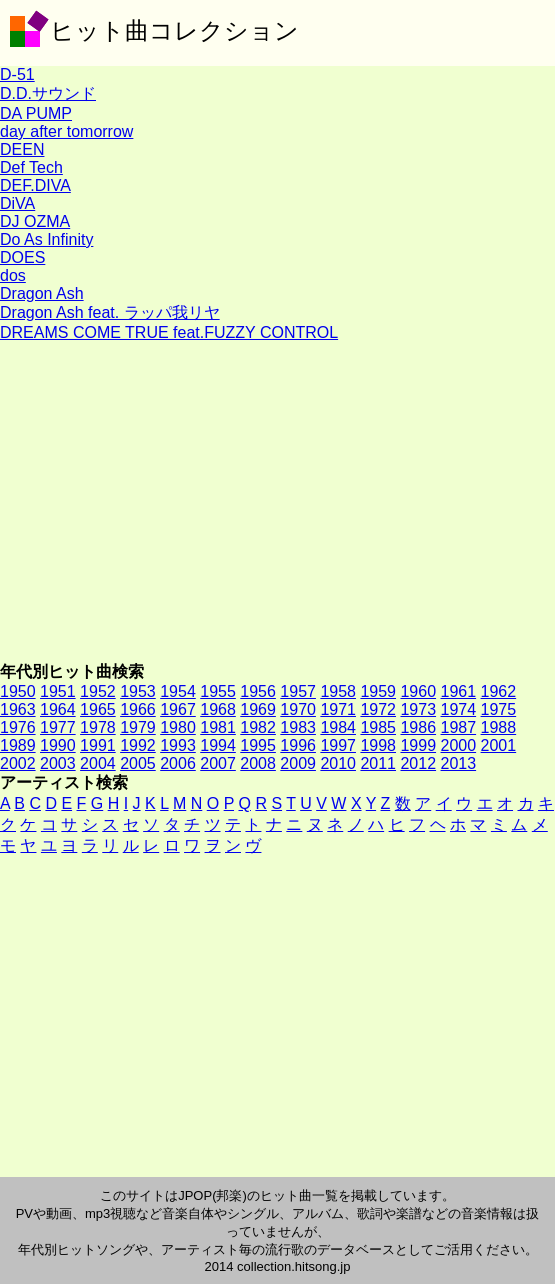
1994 (218, 745)
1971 (338, 709)
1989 (18, 745)
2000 (459, 745)
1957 (298, 691)
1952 (98, 691)
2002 (18, 763)
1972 (378, 709)
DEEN (22, 149)
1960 (418, 691)
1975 (499, 709)
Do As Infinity (46, 239)
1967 (178, 709)
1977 (58, 727)
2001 (499, 745)
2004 (98, 763)
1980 (178, 727)
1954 (178, 691)
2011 (378, 763)
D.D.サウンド (48, 93)
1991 (98, 745)
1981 (218, 727)
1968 (218, 709)
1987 (459, 727)
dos (13, 275)
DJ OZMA (35, 221)
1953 (138, 691)
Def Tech (31, 167)
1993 (178, 745)
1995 (258, 745)
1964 (58, 709)
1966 (138, 709)
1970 (298, 709)
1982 (258, 727)
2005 (138, 763)
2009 (298, 763)
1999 (418, 745)
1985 (378, 727)
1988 (499, 727)
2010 (338, 763)
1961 (459, 691)
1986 (418, 727)
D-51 (17, 74)
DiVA (17, 203)
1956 (258, 691)
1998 (378, 745)
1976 (18, 727)
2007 (218, 763)
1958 (338, 691)
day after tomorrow (66, 131)
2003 (58, 763)
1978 (98, 727)
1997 (338, 745)
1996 (298, 745)
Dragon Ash (42, 293)
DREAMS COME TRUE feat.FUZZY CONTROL (169, 332)
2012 (418, 763)
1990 (58, 745)
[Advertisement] (277, 502)
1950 (18, 691)
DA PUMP (36, 113)
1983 (298, 727)
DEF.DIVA (35, 185)
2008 (258, 763)
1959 (378, 691)
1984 (338, 727)
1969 (258, 709)
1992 (138, 745)
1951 (58, 691)
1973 (418, 709)
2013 (459, 763)
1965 (98, 709)
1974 (459, 709)
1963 (18, 709)
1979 (138, 727)
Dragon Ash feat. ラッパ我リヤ (110, 312)
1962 (499, 691)
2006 (178, 763)
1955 (218, 691)
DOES (22, 257)
